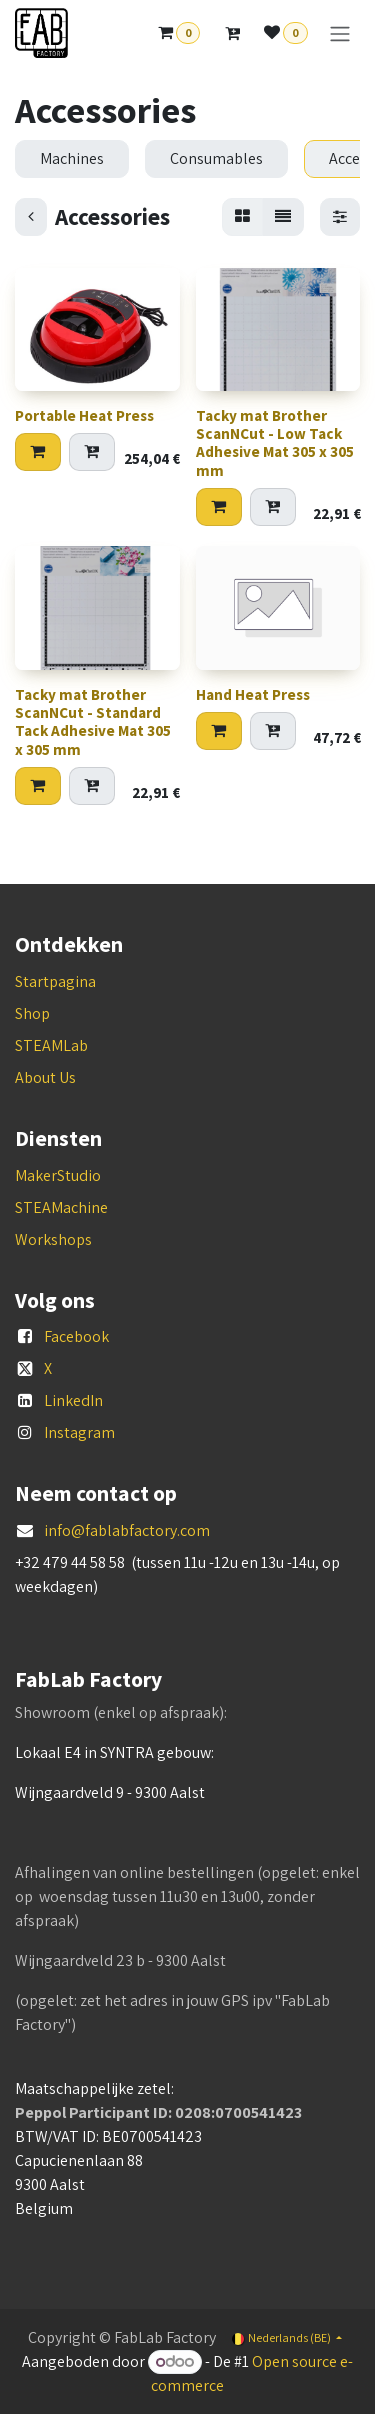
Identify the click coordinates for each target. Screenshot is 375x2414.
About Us (45, 1077)
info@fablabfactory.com (127, 1530)
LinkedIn (73, 1400)
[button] (38, 453)
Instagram (79, 1432)
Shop (32, 1013)
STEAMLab (51, 1045)
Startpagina (55, 981)
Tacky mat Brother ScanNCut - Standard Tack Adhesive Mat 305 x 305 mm (93, 722)
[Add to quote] (92, 453)
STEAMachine (61, 1207)
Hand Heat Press (253, 694)
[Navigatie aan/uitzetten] (340, 33)
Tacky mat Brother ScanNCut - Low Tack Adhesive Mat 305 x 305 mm (275, 444)
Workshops (53, 1239)
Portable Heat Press (84, 416)
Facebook (76, 1336)
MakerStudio (58, 1175)
